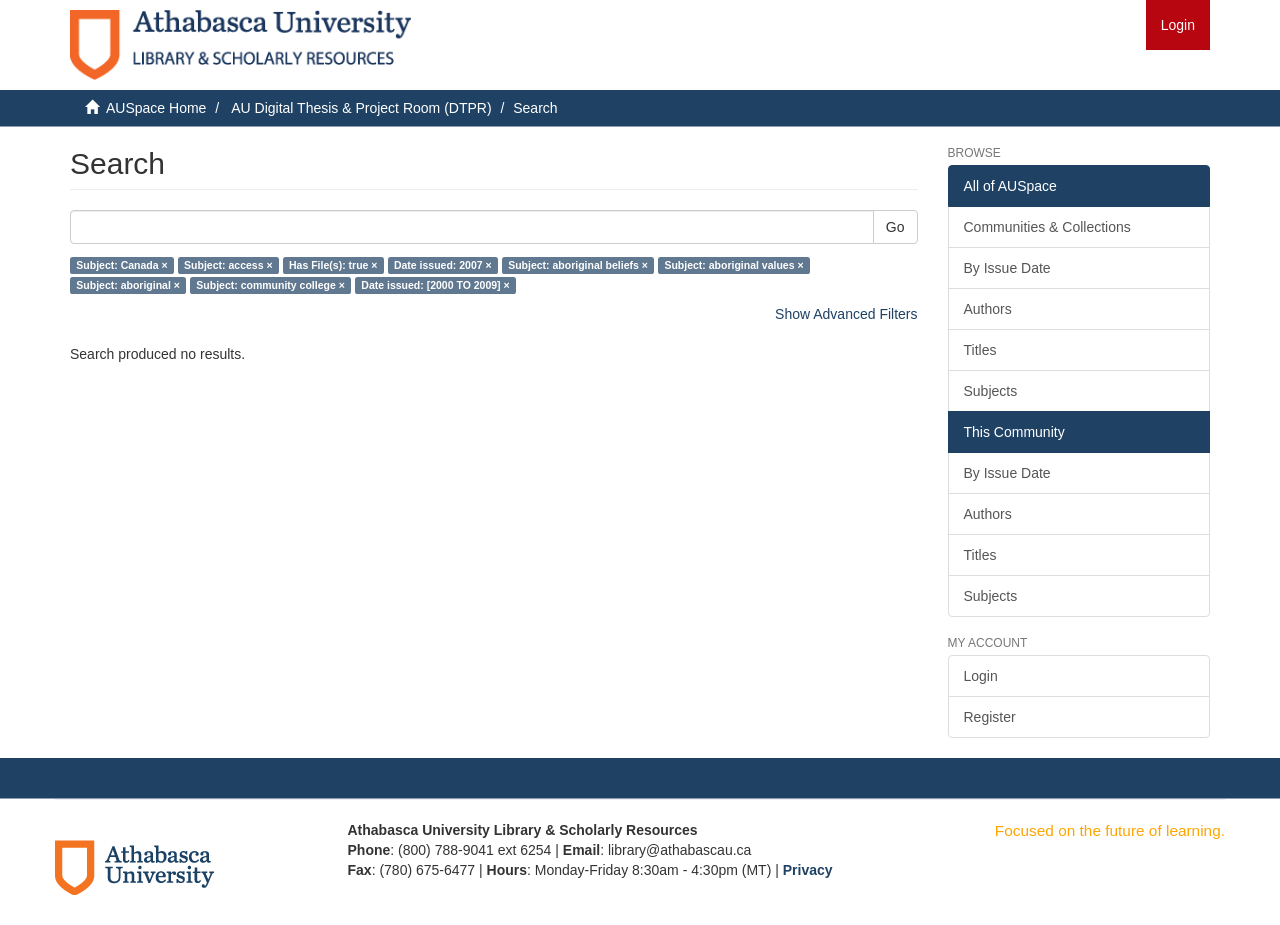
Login (981, 676)
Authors (988, 309)
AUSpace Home (156, 108)
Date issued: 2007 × (443, 265)
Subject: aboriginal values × (733, 265)
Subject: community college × (270, 285)
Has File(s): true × (333, 265)
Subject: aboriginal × (128, 285)
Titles (980, 350)
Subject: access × (228, 265)
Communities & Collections (1047, 227)
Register (990, 717)
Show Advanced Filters (846, 314)
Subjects (991, 391)
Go (895, 227)
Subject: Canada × (121, 265)
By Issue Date (1007, 268)
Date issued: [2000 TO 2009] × (435, 285)
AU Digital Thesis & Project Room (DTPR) (361, 108)
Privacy (808, 870)
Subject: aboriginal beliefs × (578, 265)
